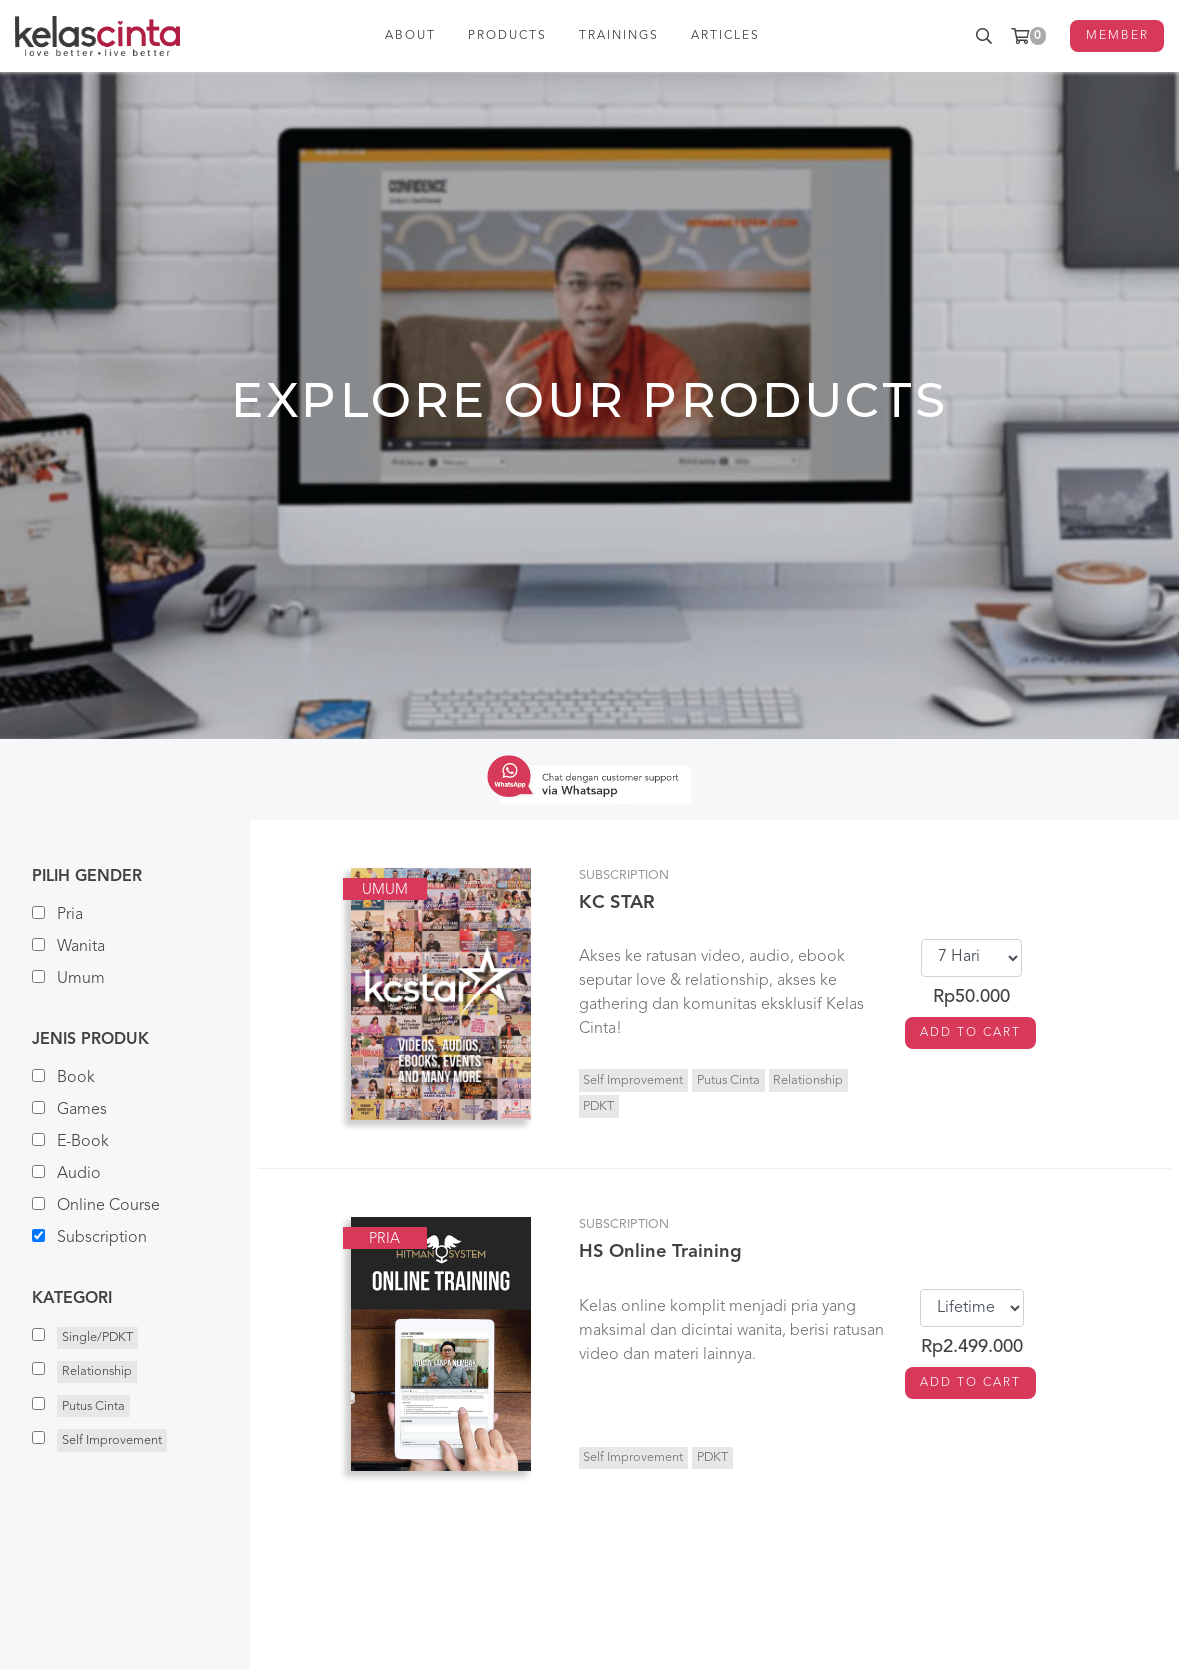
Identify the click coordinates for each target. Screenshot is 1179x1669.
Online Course (96, 1205)
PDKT (598, 1106)
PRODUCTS (507, 36)
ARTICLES (725, 36)
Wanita (68, 946)
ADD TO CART (970, 1033)
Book (63, 1077)
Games (69, 1109)
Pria (57, 914)
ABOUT (410, 36)
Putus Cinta (728, 1080)
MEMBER (1117, 36)
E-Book (70, 1141)
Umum (68, 978)
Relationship (808, 1080)
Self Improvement (633, 1080)
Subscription (89, 1237)
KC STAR (617, 903)
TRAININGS (619, 36)
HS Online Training (660, 1252)
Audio (66, 1173)
